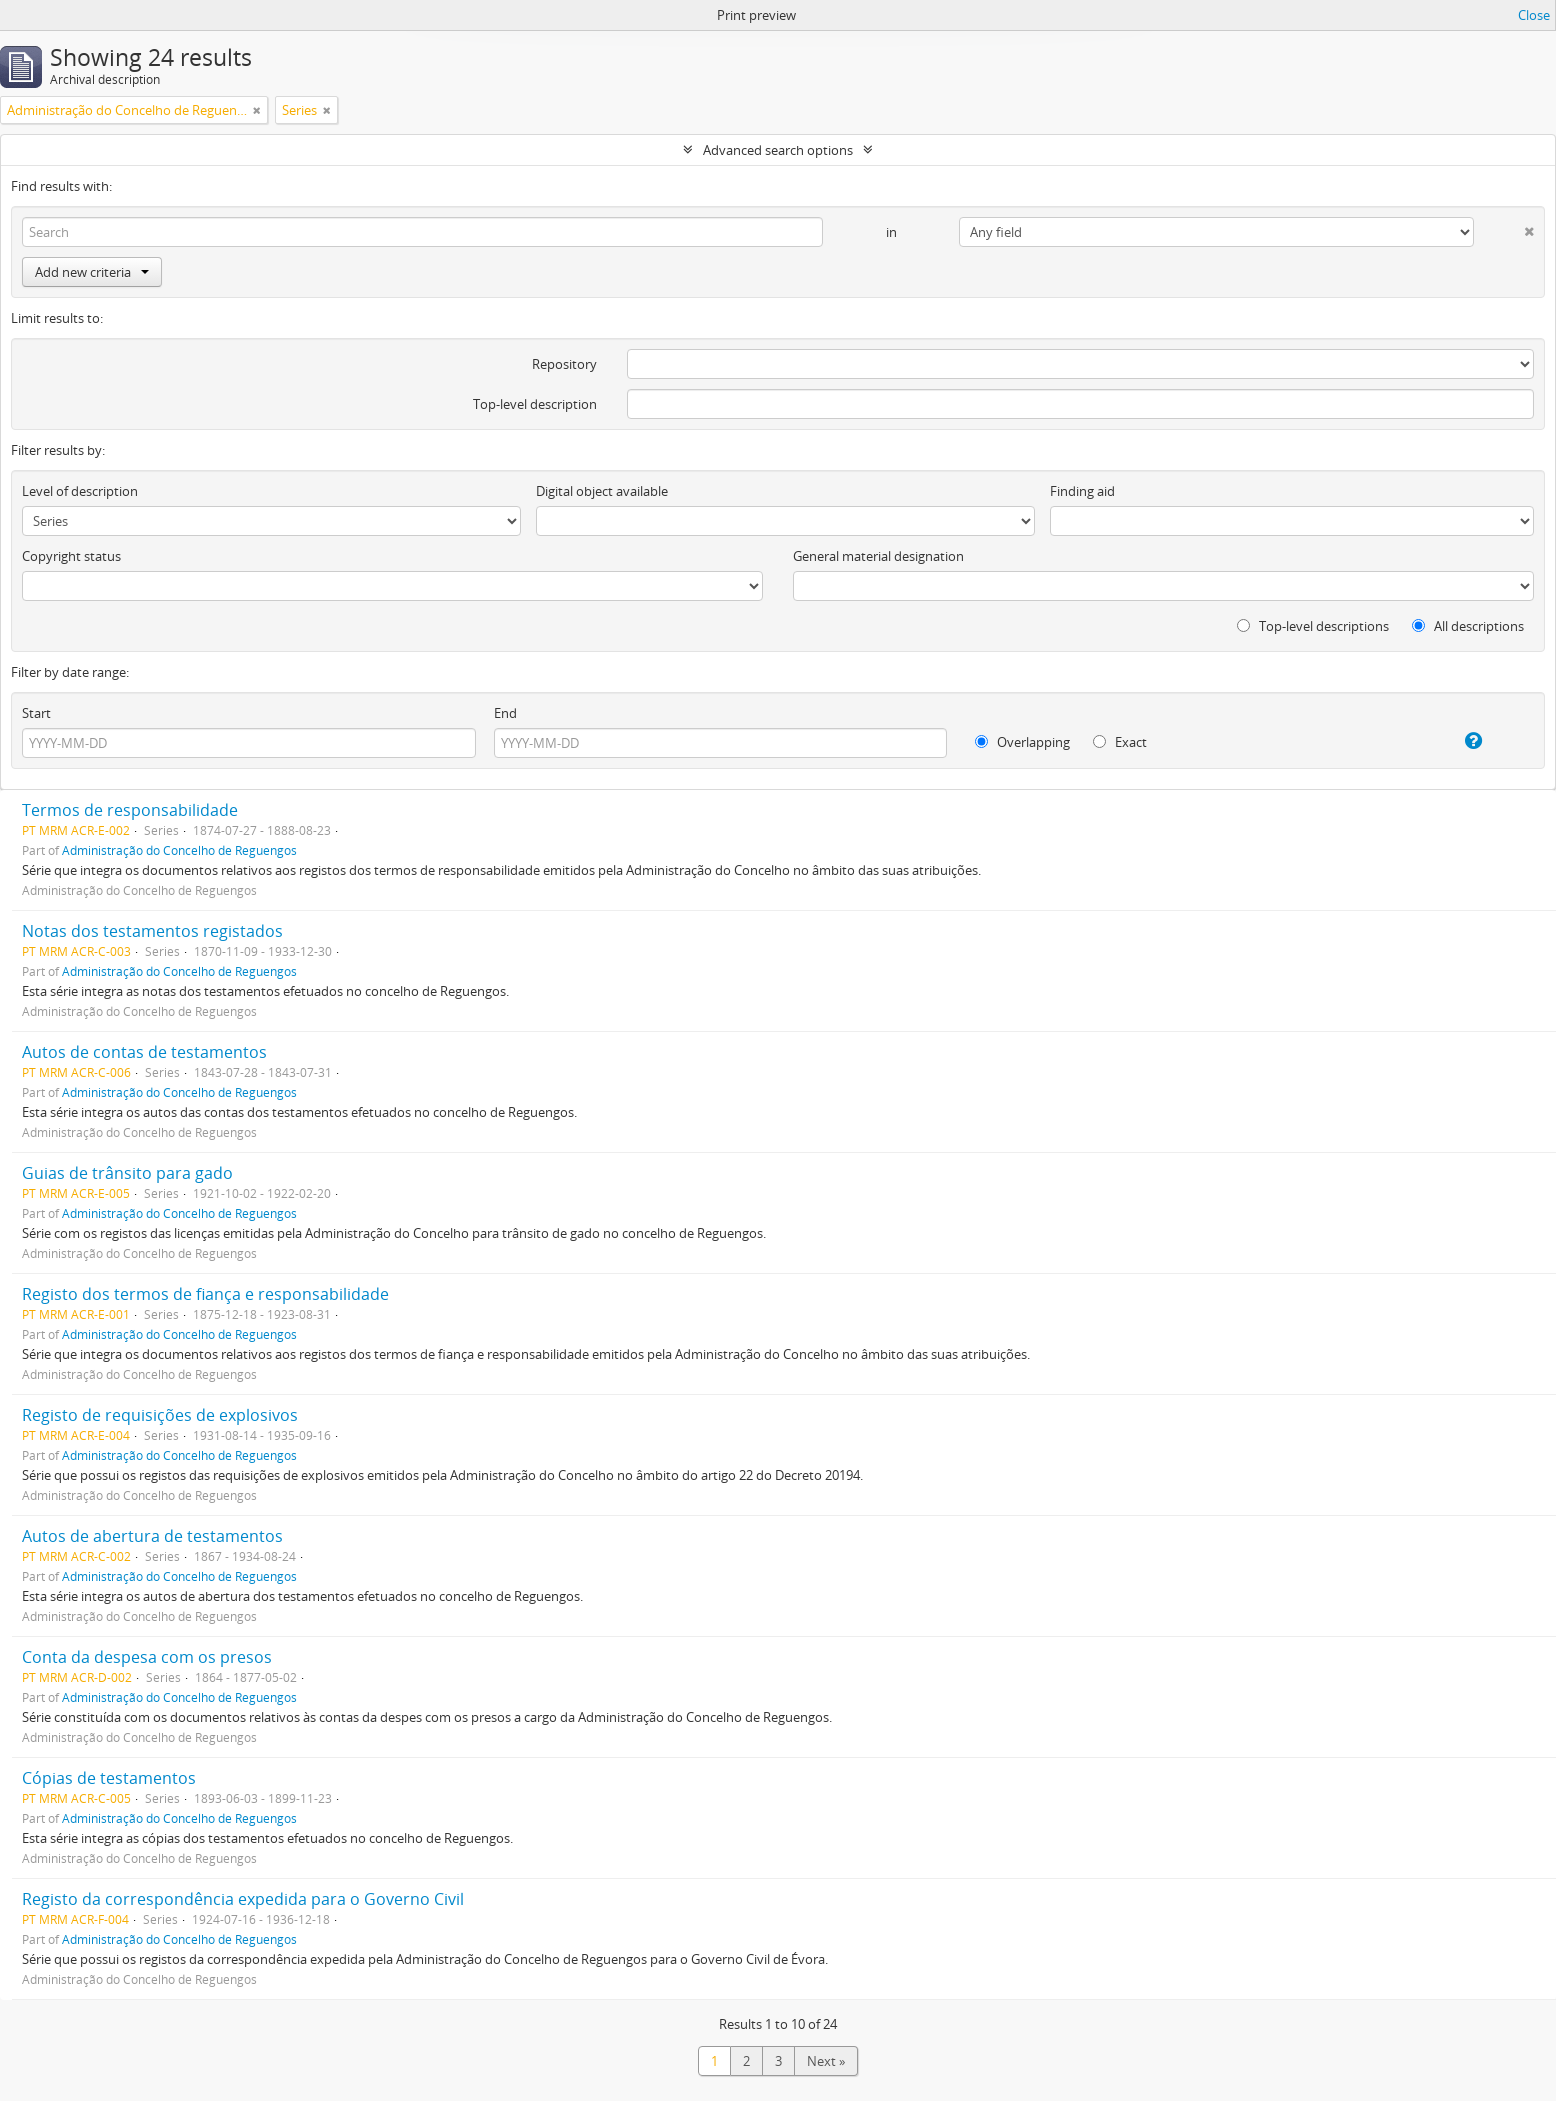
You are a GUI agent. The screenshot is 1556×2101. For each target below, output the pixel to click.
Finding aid (1082, 491)
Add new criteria (92, 272)
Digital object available (602, 491)
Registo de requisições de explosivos (160, 1415)
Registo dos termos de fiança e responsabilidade (205, 1294)
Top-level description (535, 404)
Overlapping (1022, 742)
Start (36, 713)
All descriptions (1468, 626)
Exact (1120, 742)
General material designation (878, 556)
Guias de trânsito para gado (127, 1173)
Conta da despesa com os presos (147, 1657)
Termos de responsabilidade (130, 810)
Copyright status (71, 556)
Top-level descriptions (1313, 626)
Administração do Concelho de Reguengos (179, 850)
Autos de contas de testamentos (144, 1052)
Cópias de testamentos (109, 1778)
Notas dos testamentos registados (152, 931)
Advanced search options (778, 150)
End (505, 713)
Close (1534, 15)
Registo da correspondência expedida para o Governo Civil (243, 1899)
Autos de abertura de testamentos (152, 1536)
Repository (564, 364)
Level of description (80, 491)
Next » (826, 2061)
